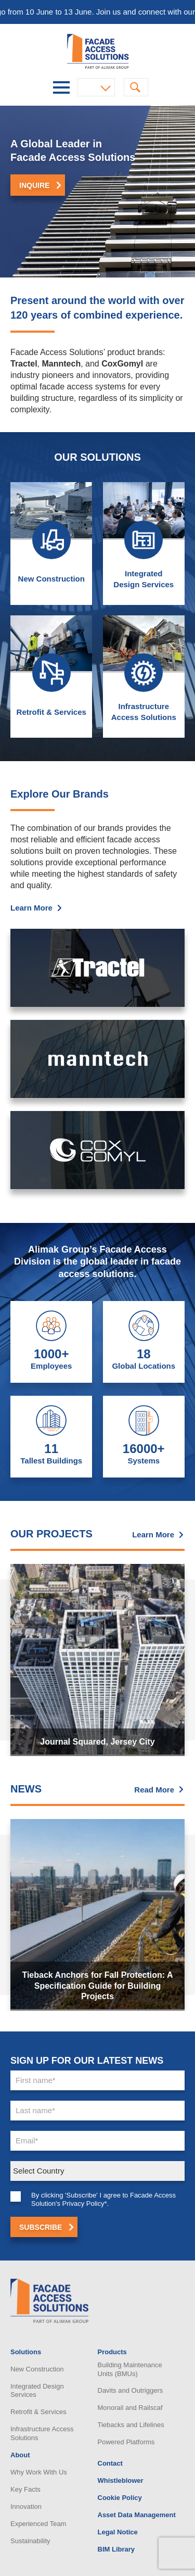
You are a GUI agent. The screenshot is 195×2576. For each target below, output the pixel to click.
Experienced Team (38, 2524)
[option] (97, 191)
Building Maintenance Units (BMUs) (130, 2369)
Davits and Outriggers (130, 2390)
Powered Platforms (126, 2442)
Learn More (31, 955)
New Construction (51, 626)
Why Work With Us (38, 2472)
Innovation (26, 2506)
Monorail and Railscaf (130, 2407)
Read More (154, 1789)
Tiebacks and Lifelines (131, 2425)
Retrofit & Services (38, 2412)
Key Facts (25, 2489)
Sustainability (30, 2541)
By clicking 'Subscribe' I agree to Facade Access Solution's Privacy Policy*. (103, 2246)
